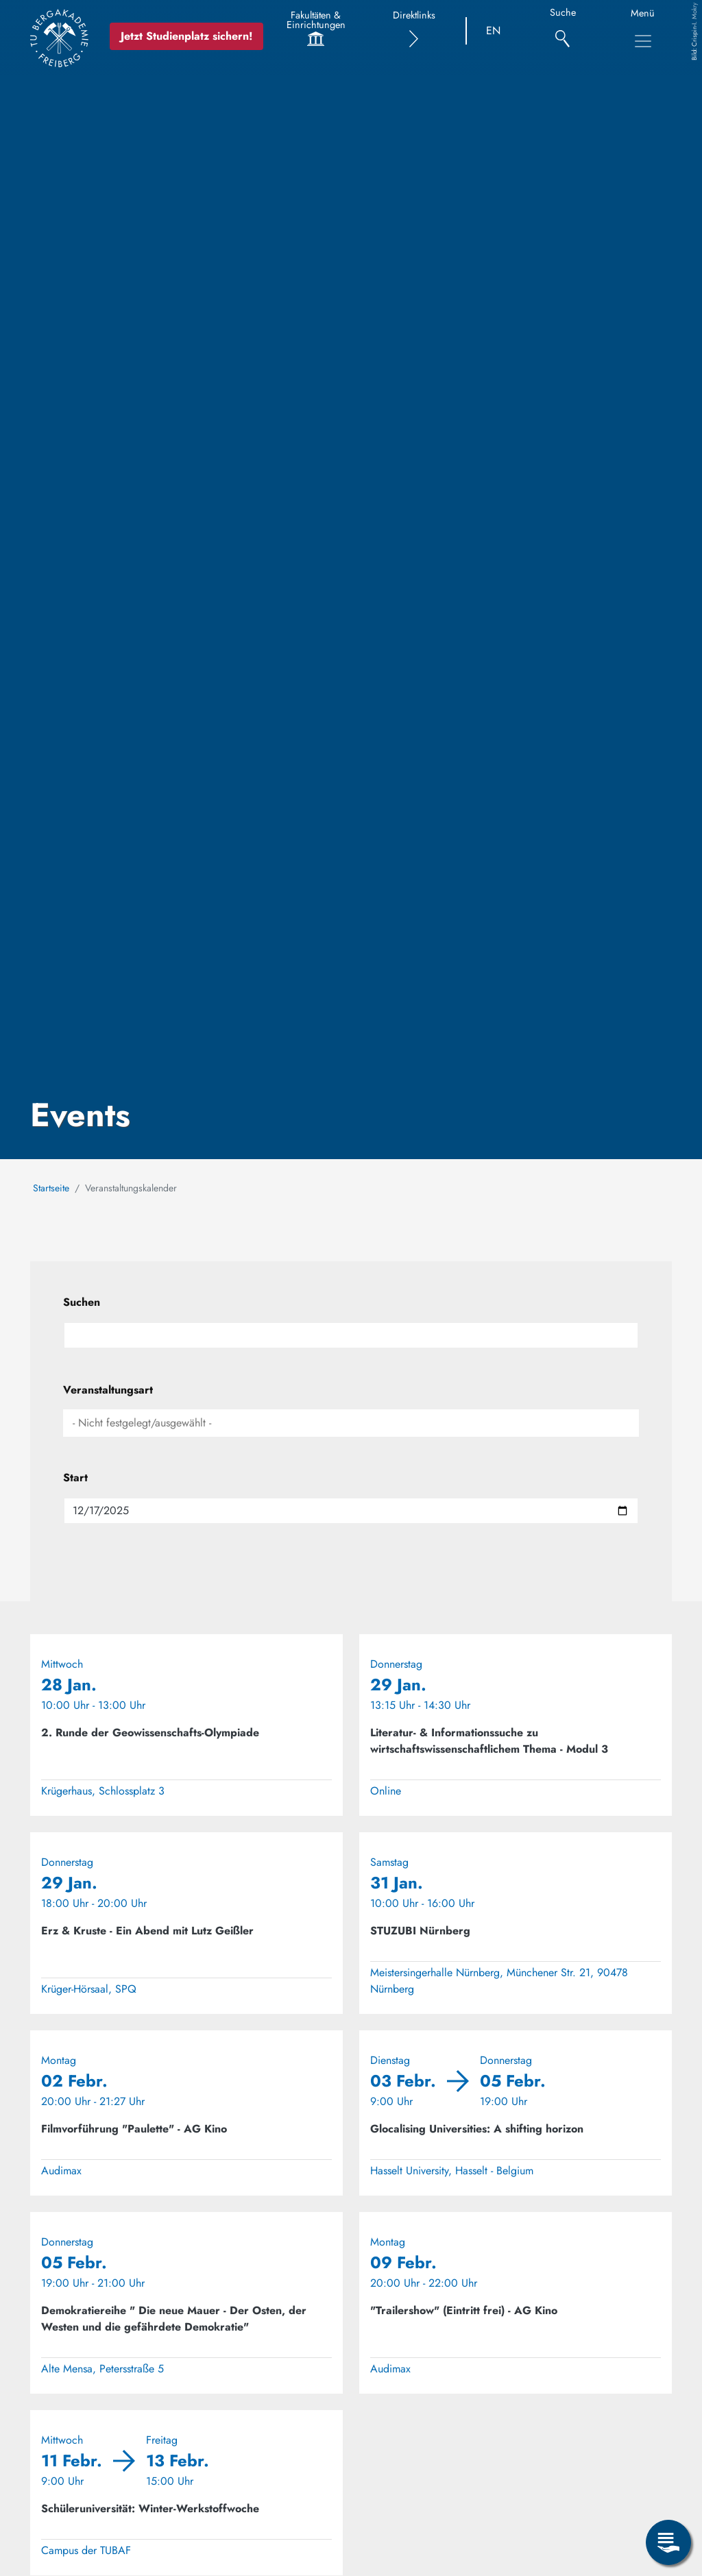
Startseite (51, 1188)
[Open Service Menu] (668, 2542)
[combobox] (351, 1423)
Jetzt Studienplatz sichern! (191, 36)
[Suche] (562, 31)
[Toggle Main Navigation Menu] (643, 41)
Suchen (81, 1302)
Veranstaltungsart (108, 1390)
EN (493, 30)
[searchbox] (351, 1423)
